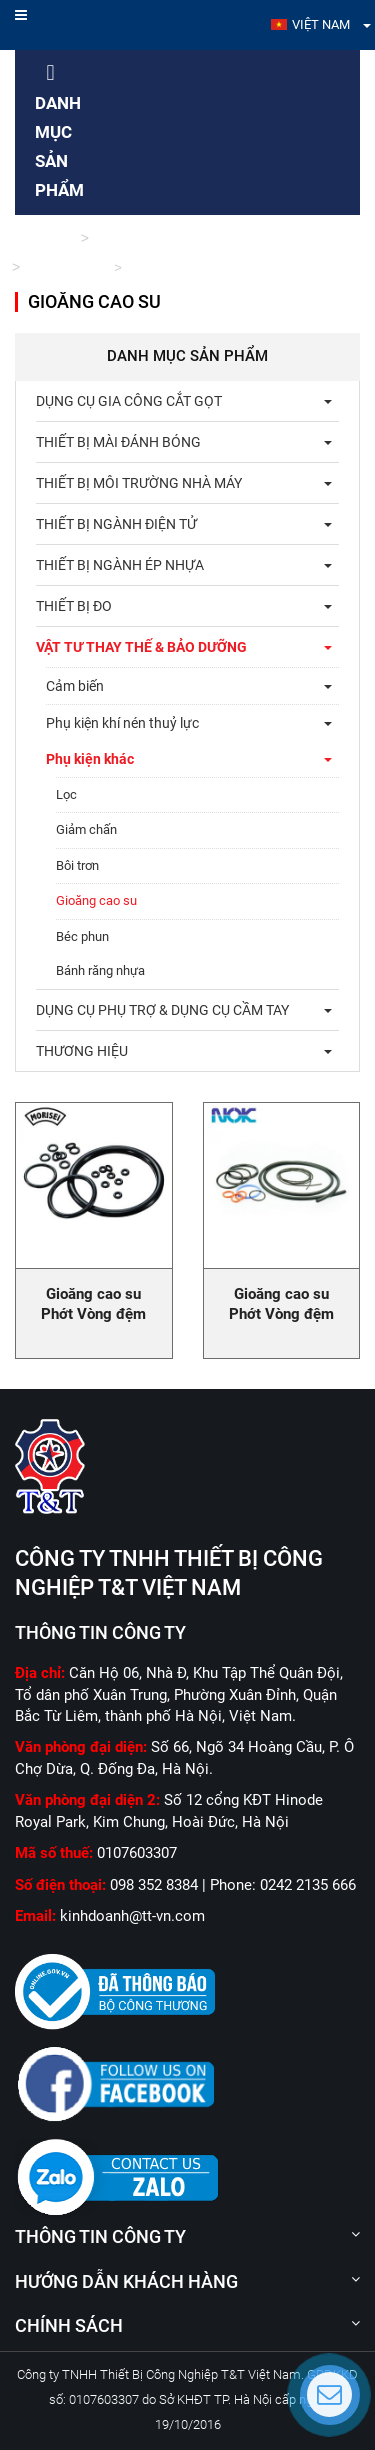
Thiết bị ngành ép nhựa (120, 565)
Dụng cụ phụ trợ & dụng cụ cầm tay (162, 1010)
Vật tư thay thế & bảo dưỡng (176, 238)
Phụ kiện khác (66, 267)
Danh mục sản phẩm (59, 132)
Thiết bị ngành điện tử (116, 524)
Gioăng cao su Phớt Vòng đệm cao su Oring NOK (281, 1314)
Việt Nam (321, 24)
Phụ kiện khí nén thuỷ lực (122, 723)
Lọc (66, 794)
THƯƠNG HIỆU (82, 1051)
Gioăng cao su (96, 900)
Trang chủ (44, 238)
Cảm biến (75, 686)
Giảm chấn (86, 829)
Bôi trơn (77, 865)
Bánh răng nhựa (100, 970)
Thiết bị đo (74, 606)
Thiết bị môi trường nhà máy (139, 483)
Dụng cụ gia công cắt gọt (129, 401)
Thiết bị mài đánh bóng (118, 442)
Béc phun (82, 936)
